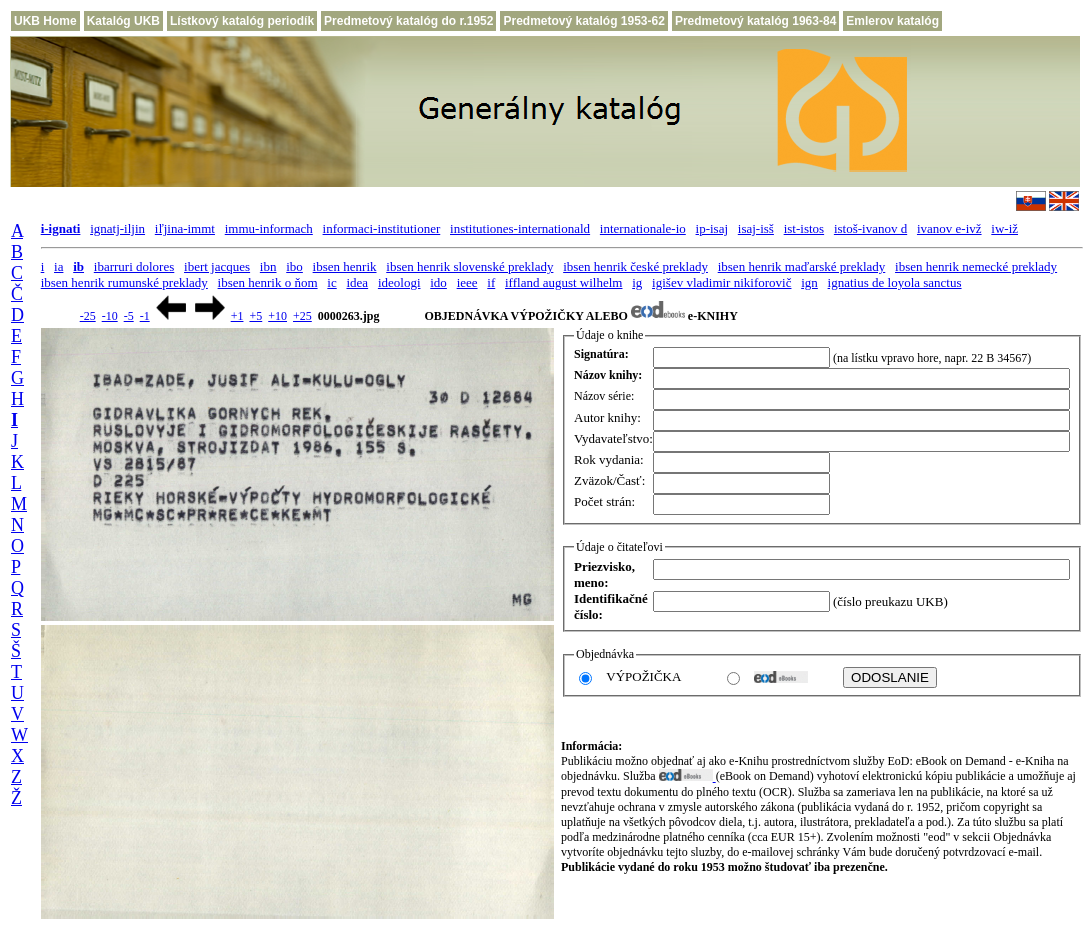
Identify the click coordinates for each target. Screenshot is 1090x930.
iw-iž (1004, 228)
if (491, 282)
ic (331, 282)
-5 (129, 316)
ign (809, 282)
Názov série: (604, 396)
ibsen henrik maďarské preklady (802, 266)
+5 (255, 316)
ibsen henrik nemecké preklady (976, 266)
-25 (88, 316)
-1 (145, 316)
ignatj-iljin (117, 228)
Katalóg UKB (123, 21)
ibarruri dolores (134, 266)
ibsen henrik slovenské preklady (469, 266)
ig (637, 282)
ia (58, 266)
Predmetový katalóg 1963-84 (755, 21)
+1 (237, 316)
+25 (302, 316)
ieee (467, 282)
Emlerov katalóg (892, 21)
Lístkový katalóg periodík (242, 21)
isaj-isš (756, 228)
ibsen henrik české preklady (635, 266)
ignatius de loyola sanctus (895, 282)
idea (357, 282)
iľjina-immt (185, 228)
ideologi (399, 282)
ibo (294, 266)
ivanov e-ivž (949, 228)
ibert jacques (217, 266)
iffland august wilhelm (563, 282)
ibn (268, 266)
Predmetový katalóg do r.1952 (408, 21)
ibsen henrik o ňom (268, 282)
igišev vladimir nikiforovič (721, 282)
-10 (110, 316)
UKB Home (45, 21)
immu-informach (269, 228)
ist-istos (804, 228)
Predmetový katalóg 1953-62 (583, 21)
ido (438, 282)
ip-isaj (712, 228)
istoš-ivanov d (870, 228)
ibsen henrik (345, 266)
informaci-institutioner (382, 228)
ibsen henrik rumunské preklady (124, 282)
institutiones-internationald (520, 228)
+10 (277, 316)
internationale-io (643, 228)
